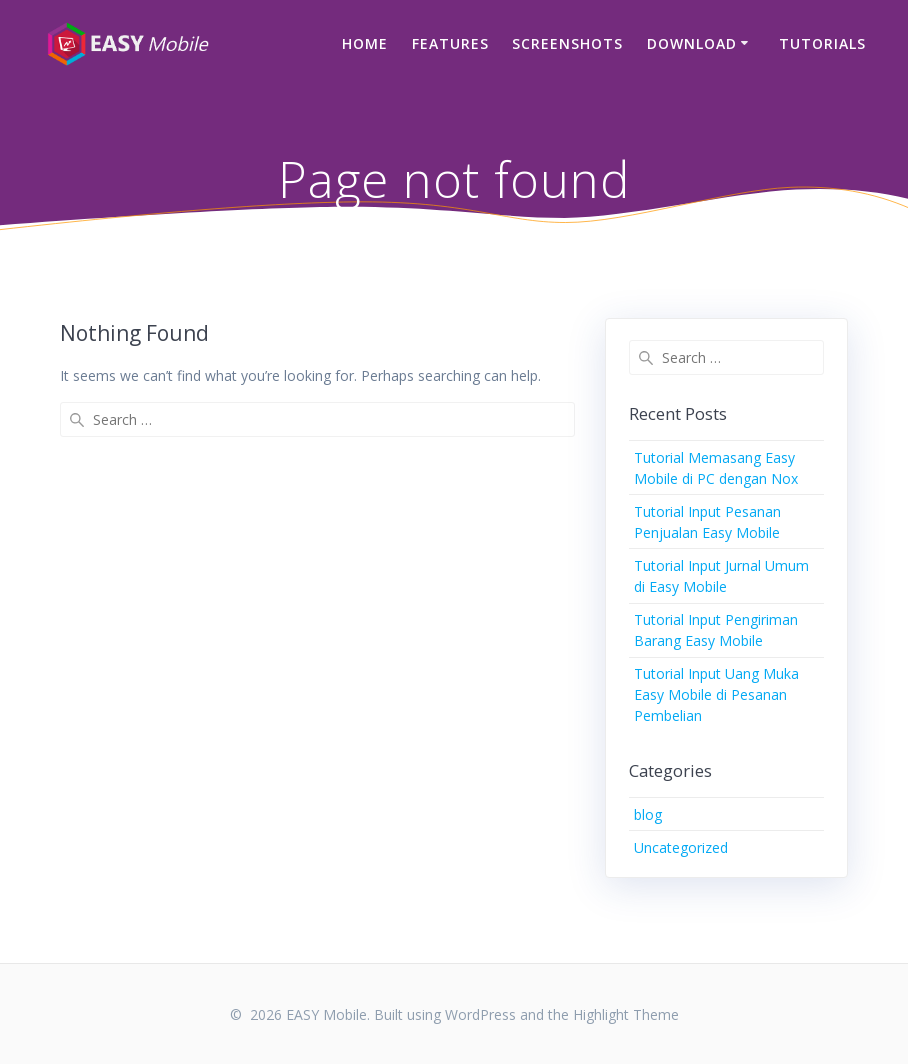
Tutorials (822, 43)
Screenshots (567, 43)
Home (365, 43)
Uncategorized (681, 847)
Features (450, 43)
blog (648, 814)
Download (692, 43)
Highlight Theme (626, 1014)
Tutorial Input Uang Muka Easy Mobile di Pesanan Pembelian (716, 694)
